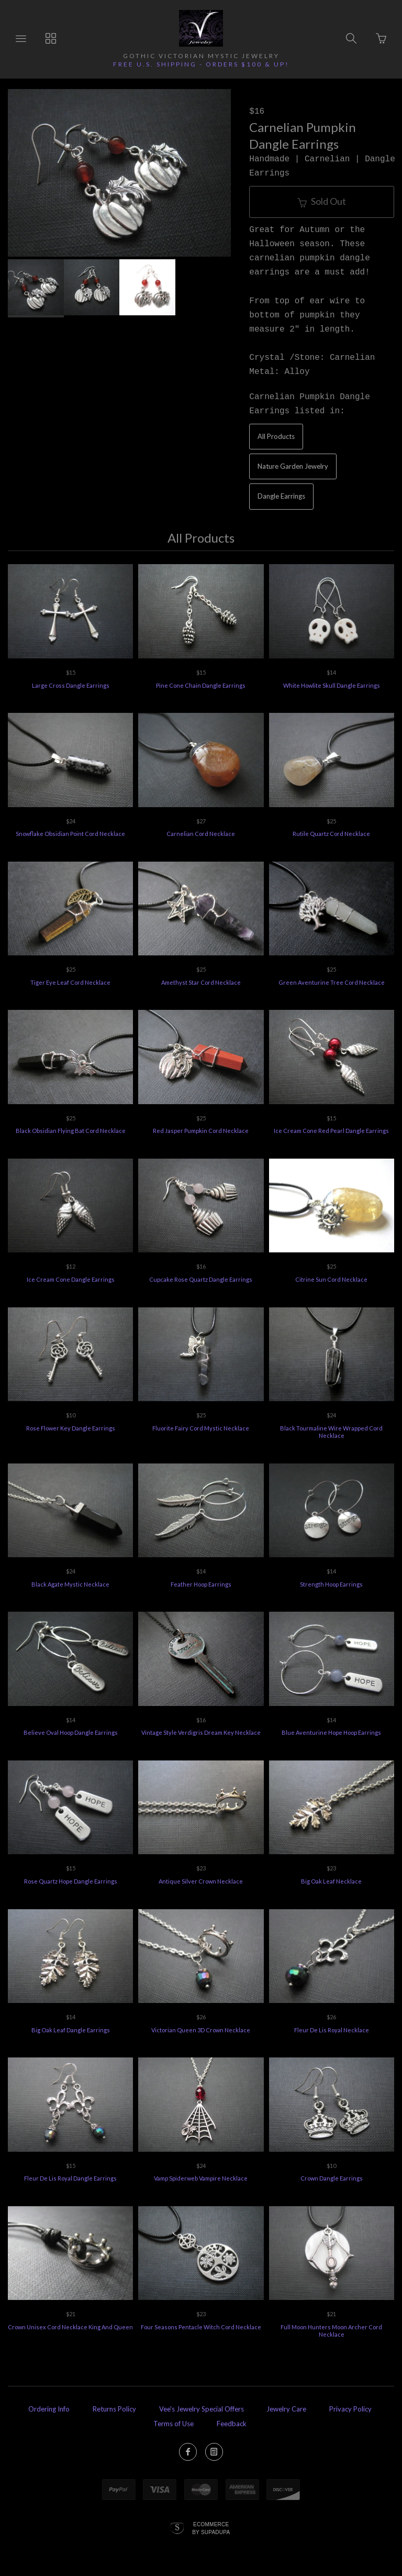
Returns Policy (114, 2409)
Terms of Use (173, 2423)
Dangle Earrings (281, 496)
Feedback (232, 2423)
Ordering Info (49, 2409)
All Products (276, 436)
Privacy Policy (350, 2409)
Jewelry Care (286, 2409)
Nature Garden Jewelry (293, 466)
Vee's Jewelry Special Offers (201, 2409)
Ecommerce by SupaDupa (211, 2528)
